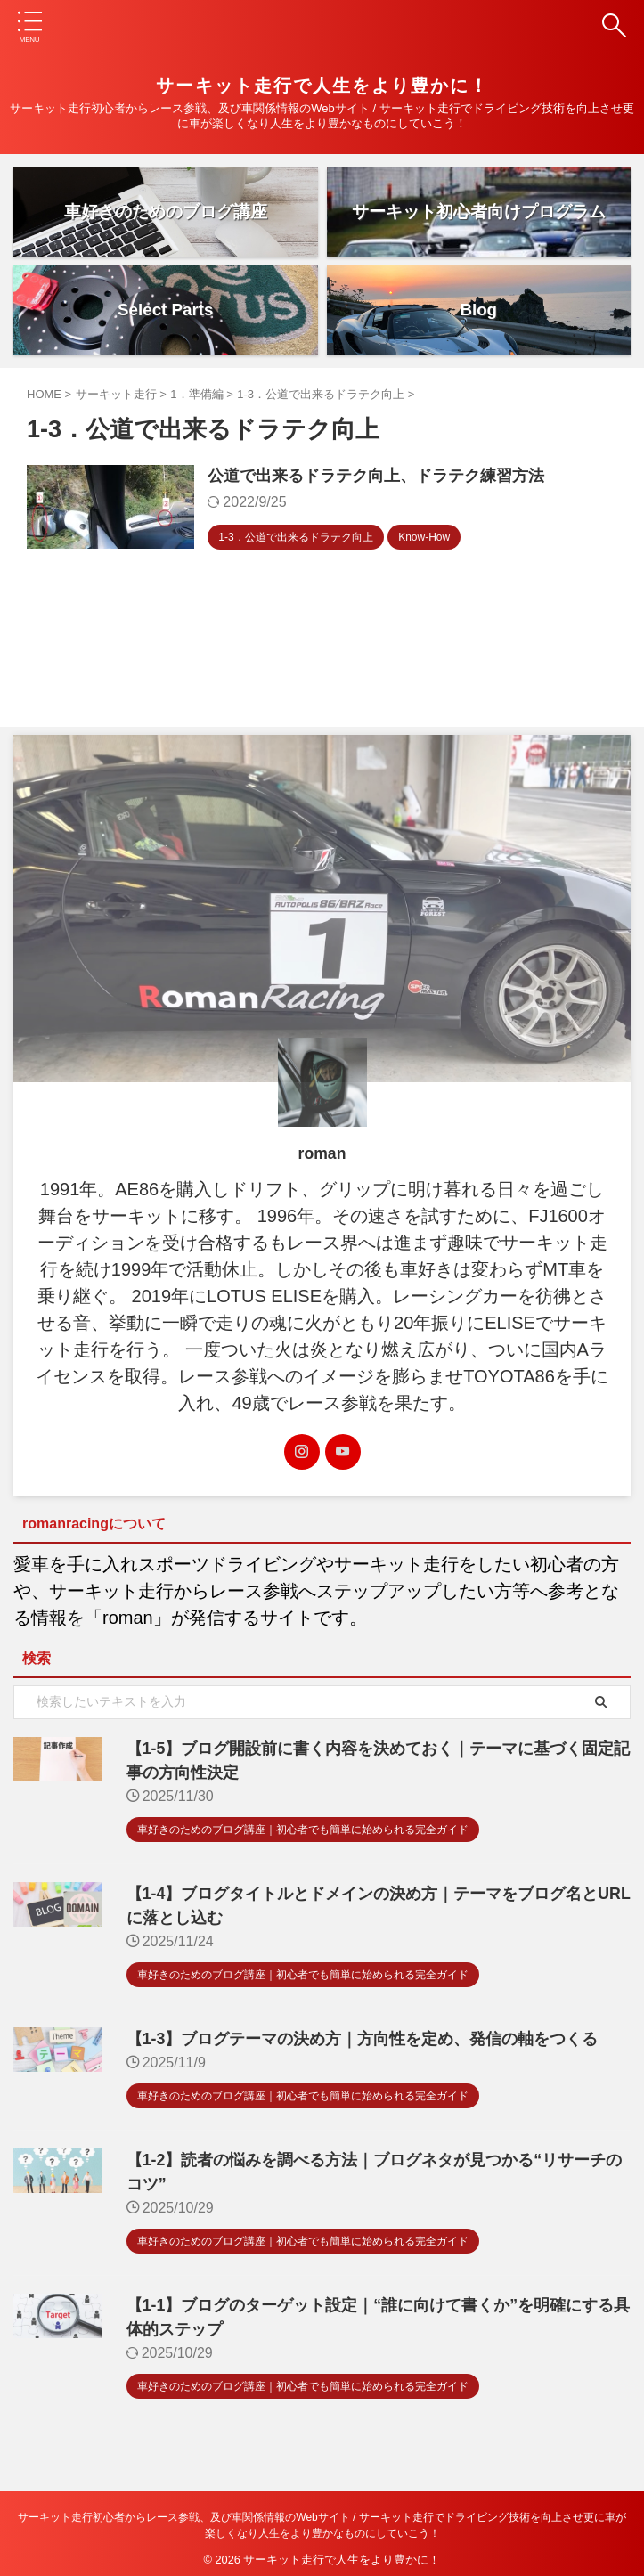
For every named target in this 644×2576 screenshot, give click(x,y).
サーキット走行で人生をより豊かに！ (322, 85)
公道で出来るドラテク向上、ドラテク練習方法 (386, 476)
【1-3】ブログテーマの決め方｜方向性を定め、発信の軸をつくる (352, 2040)
